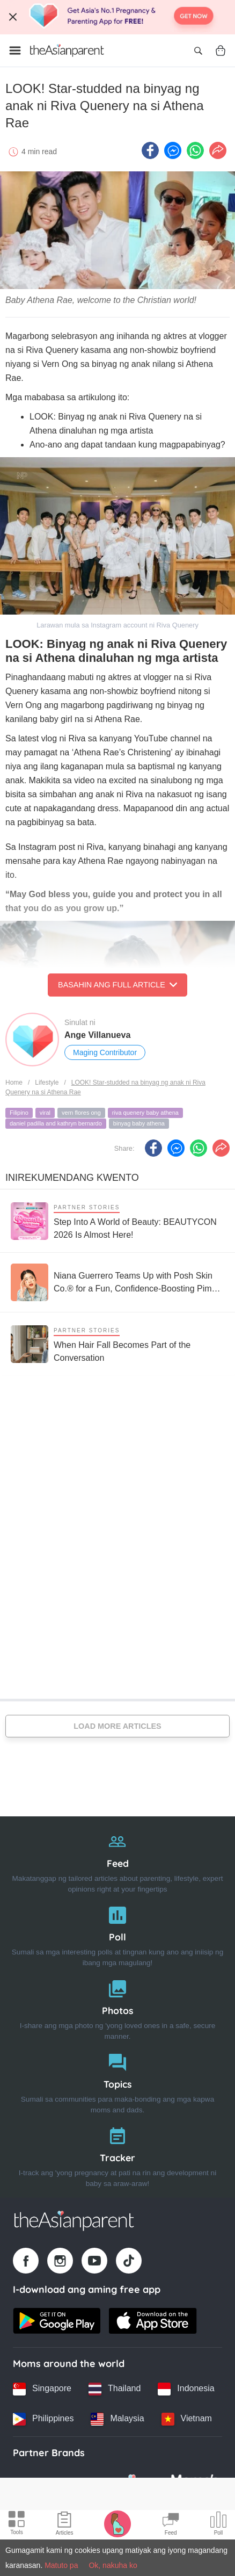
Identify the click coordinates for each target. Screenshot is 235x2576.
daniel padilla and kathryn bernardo (56, 1123)
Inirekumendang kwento (72, 1177)
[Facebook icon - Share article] (150, 150)
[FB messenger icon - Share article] (172, 150)
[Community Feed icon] (170, 2525)
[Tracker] (117, 2154)
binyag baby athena (139, 1123)
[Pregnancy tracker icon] (117, 2523)
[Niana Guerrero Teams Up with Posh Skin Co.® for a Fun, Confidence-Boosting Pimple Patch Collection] (117, 1282)
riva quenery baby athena (145, 1112)
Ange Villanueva (97, 1035)
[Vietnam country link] (186, 2419)
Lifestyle (46, 1082)
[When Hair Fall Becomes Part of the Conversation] (117, 1344)
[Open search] (198, 50)
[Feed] (117, 1860)
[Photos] (117, 2007)
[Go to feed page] (67, 50)
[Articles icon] (65, 2525)
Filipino (19, 1112)
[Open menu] (15, 50)
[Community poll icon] (218, 2525)
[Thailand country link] (115, 2389)
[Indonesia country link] (186, 2389)
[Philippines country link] (43, 2419)
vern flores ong (81, 1112)
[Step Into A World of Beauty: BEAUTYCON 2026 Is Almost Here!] (117, 1221)
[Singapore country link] (42, 2389)
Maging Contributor (105, 1052)
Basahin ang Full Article (117, 984)
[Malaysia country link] (117, 2419)
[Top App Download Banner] (117, 17)
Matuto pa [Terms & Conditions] (61, 2565)
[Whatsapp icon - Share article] (195, 150)
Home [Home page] (14, 1082)
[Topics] (117, 2081)
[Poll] (117, 1933)
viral (45, 1112)
